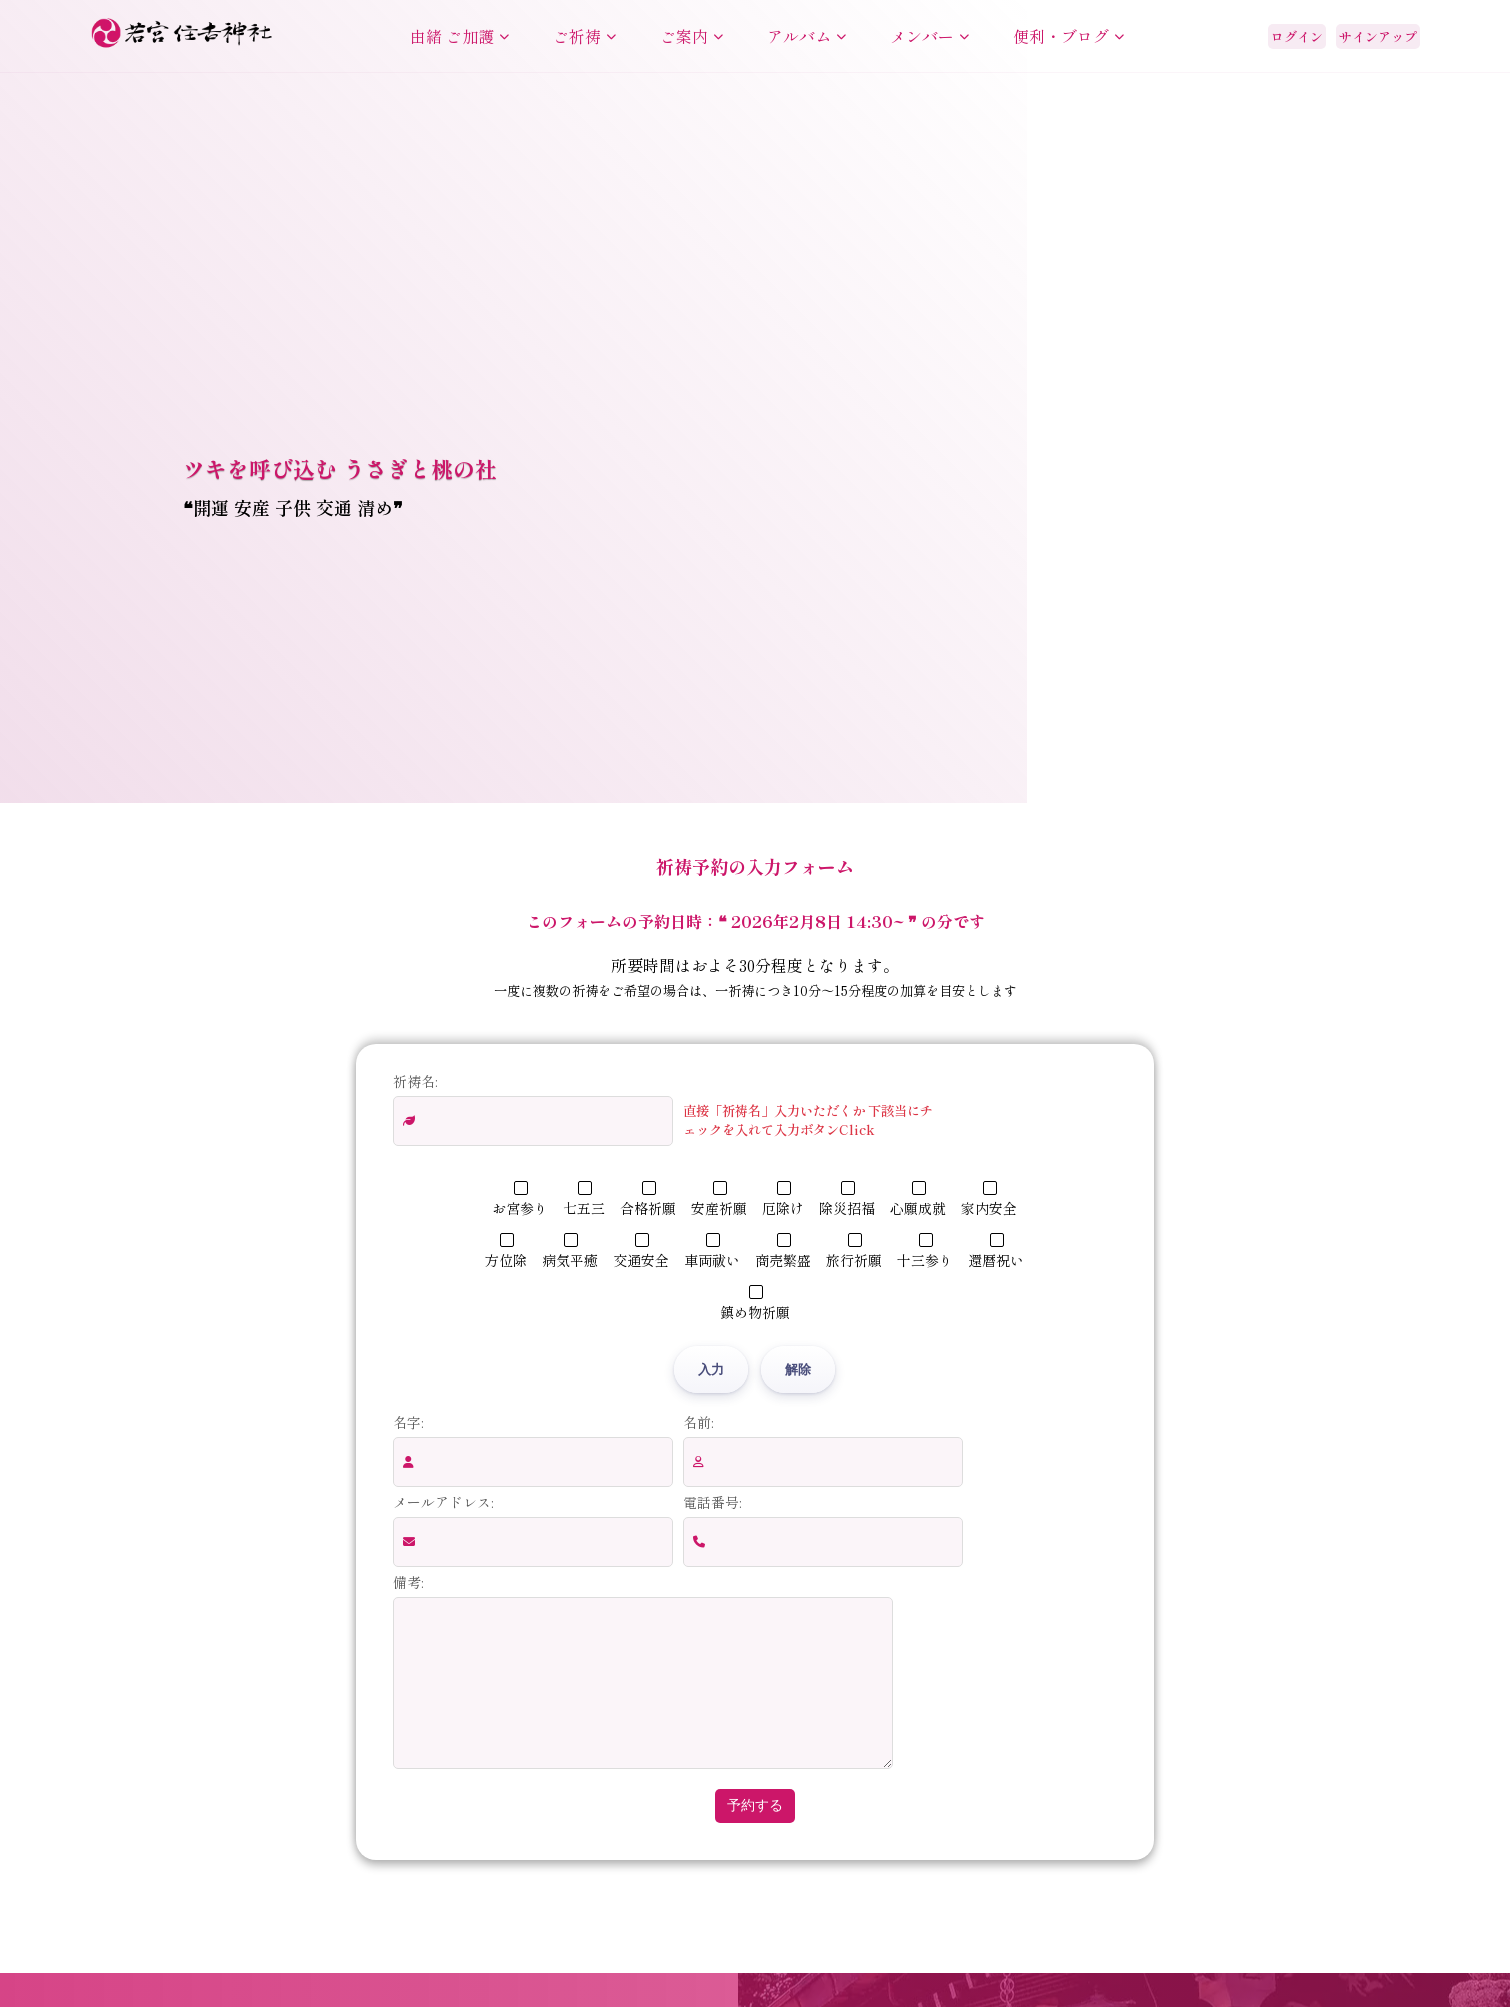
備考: (408, 1582)
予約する (755, 1835)
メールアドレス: (443, 1502)
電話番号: (712, 1502)
